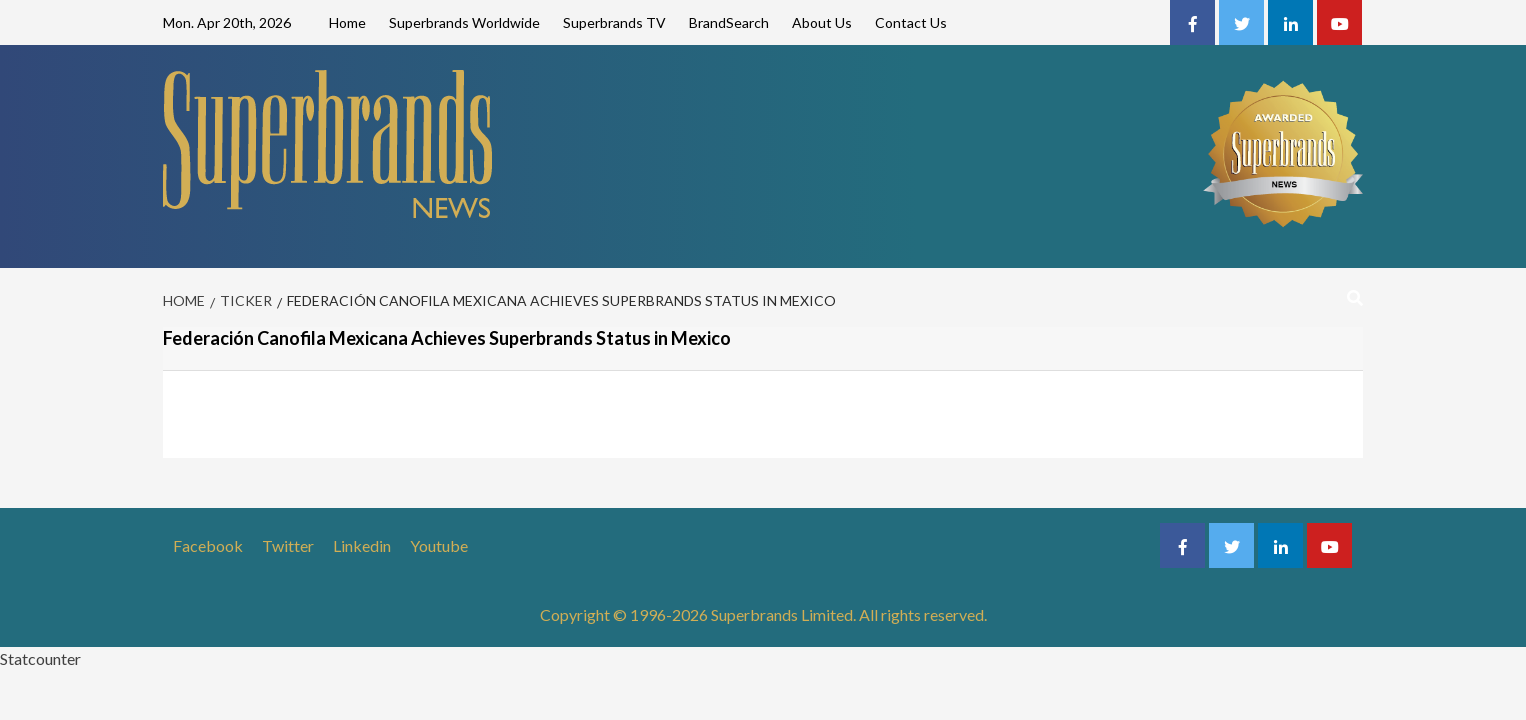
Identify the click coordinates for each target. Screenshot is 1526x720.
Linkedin (362, 545)
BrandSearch (729, 22)
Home (347, 22)
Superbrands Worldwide (464, 22)
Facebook (208, 545)
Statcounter (40, 658)
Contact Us (911, 22)
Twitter (288, 545)
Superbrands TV (614, 22)
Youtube (439, 545)
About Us (822, 22)
